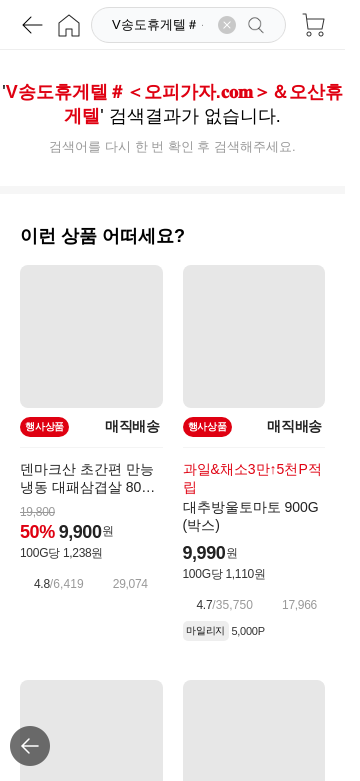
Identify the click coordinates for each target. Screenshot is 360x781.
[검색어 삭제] (227, 25)
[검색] (159, 25)
